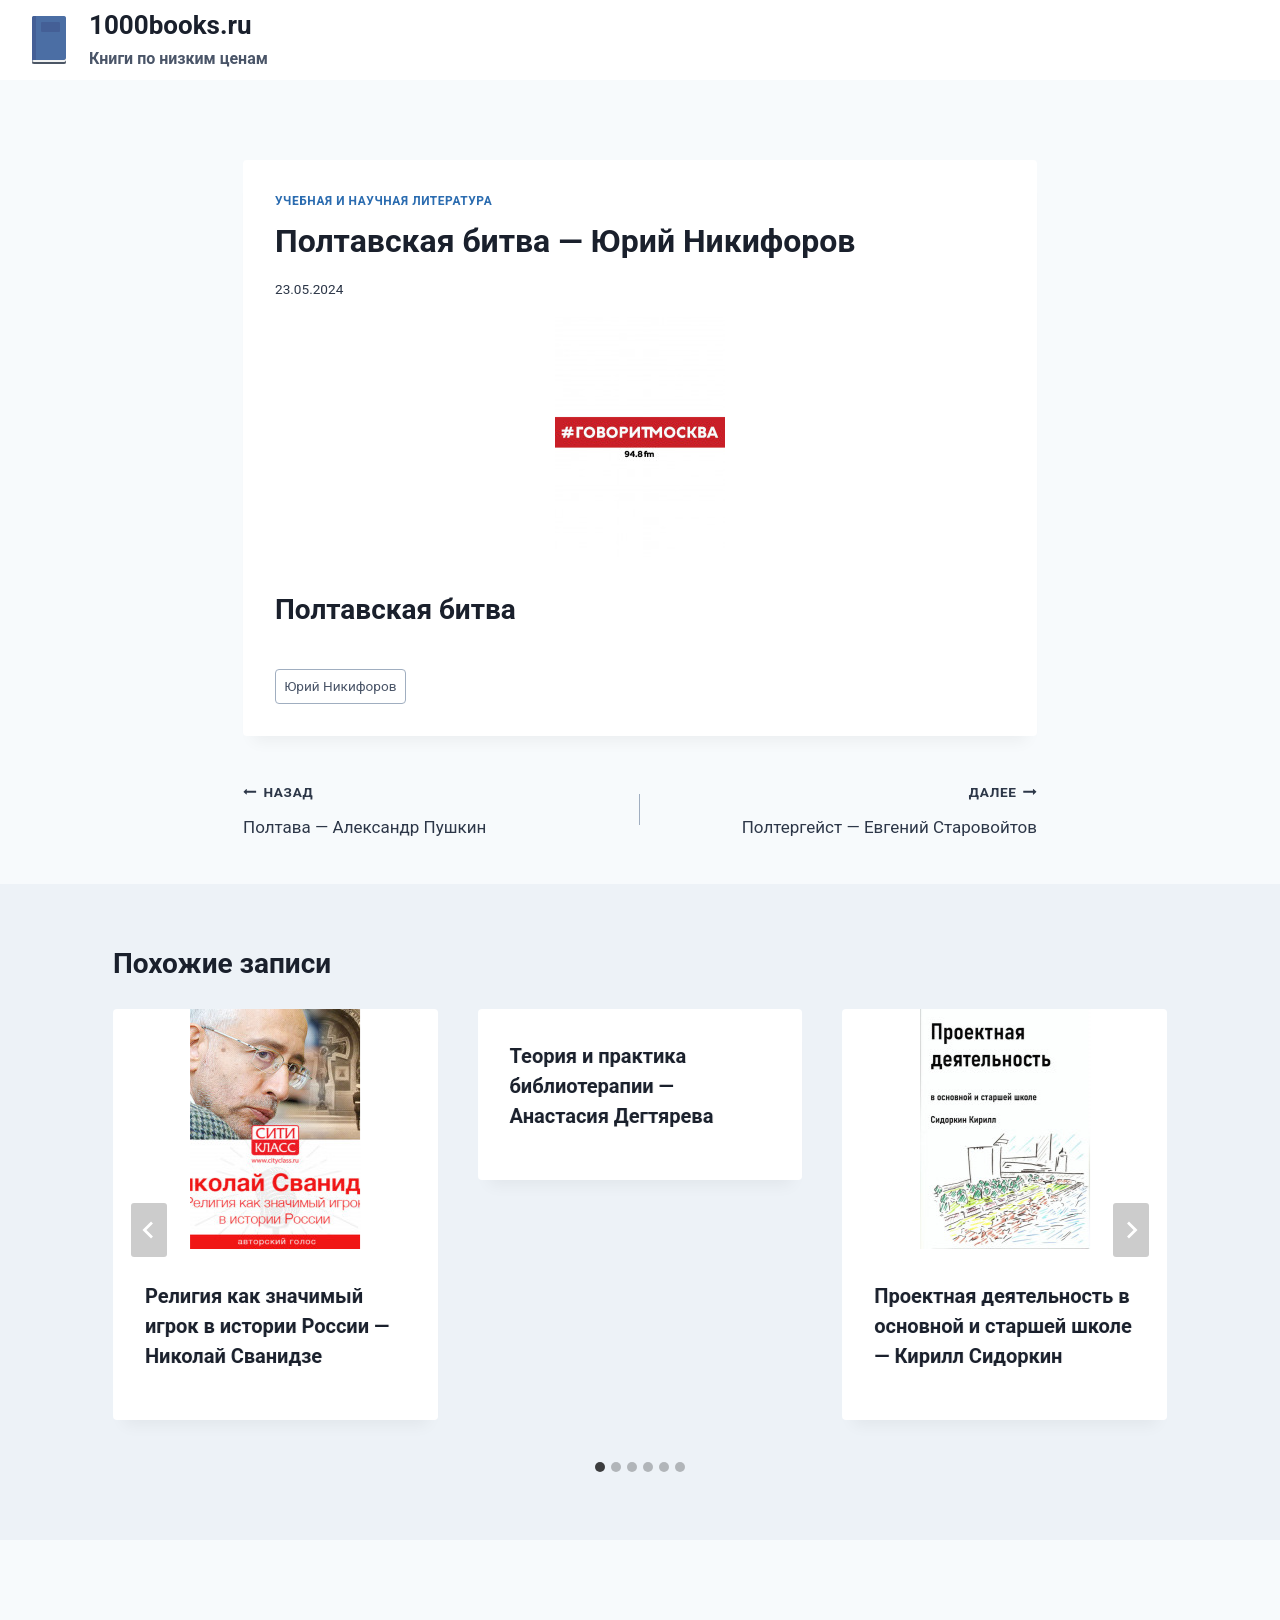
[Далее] (1131, 1230)
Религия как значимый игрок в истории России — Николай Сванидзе (267, 1326)
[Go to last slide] (149, 1230)
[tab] (600, 1467)
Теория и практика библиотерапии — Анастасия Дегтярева (612, 1086)
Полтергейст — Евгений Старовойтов (847, 807)
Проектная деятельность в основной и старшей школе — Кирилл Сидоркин (1003, 1326)
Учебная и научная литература (383, 201)
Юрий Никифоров (340, 686)
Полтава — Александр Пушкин (433, 807)
